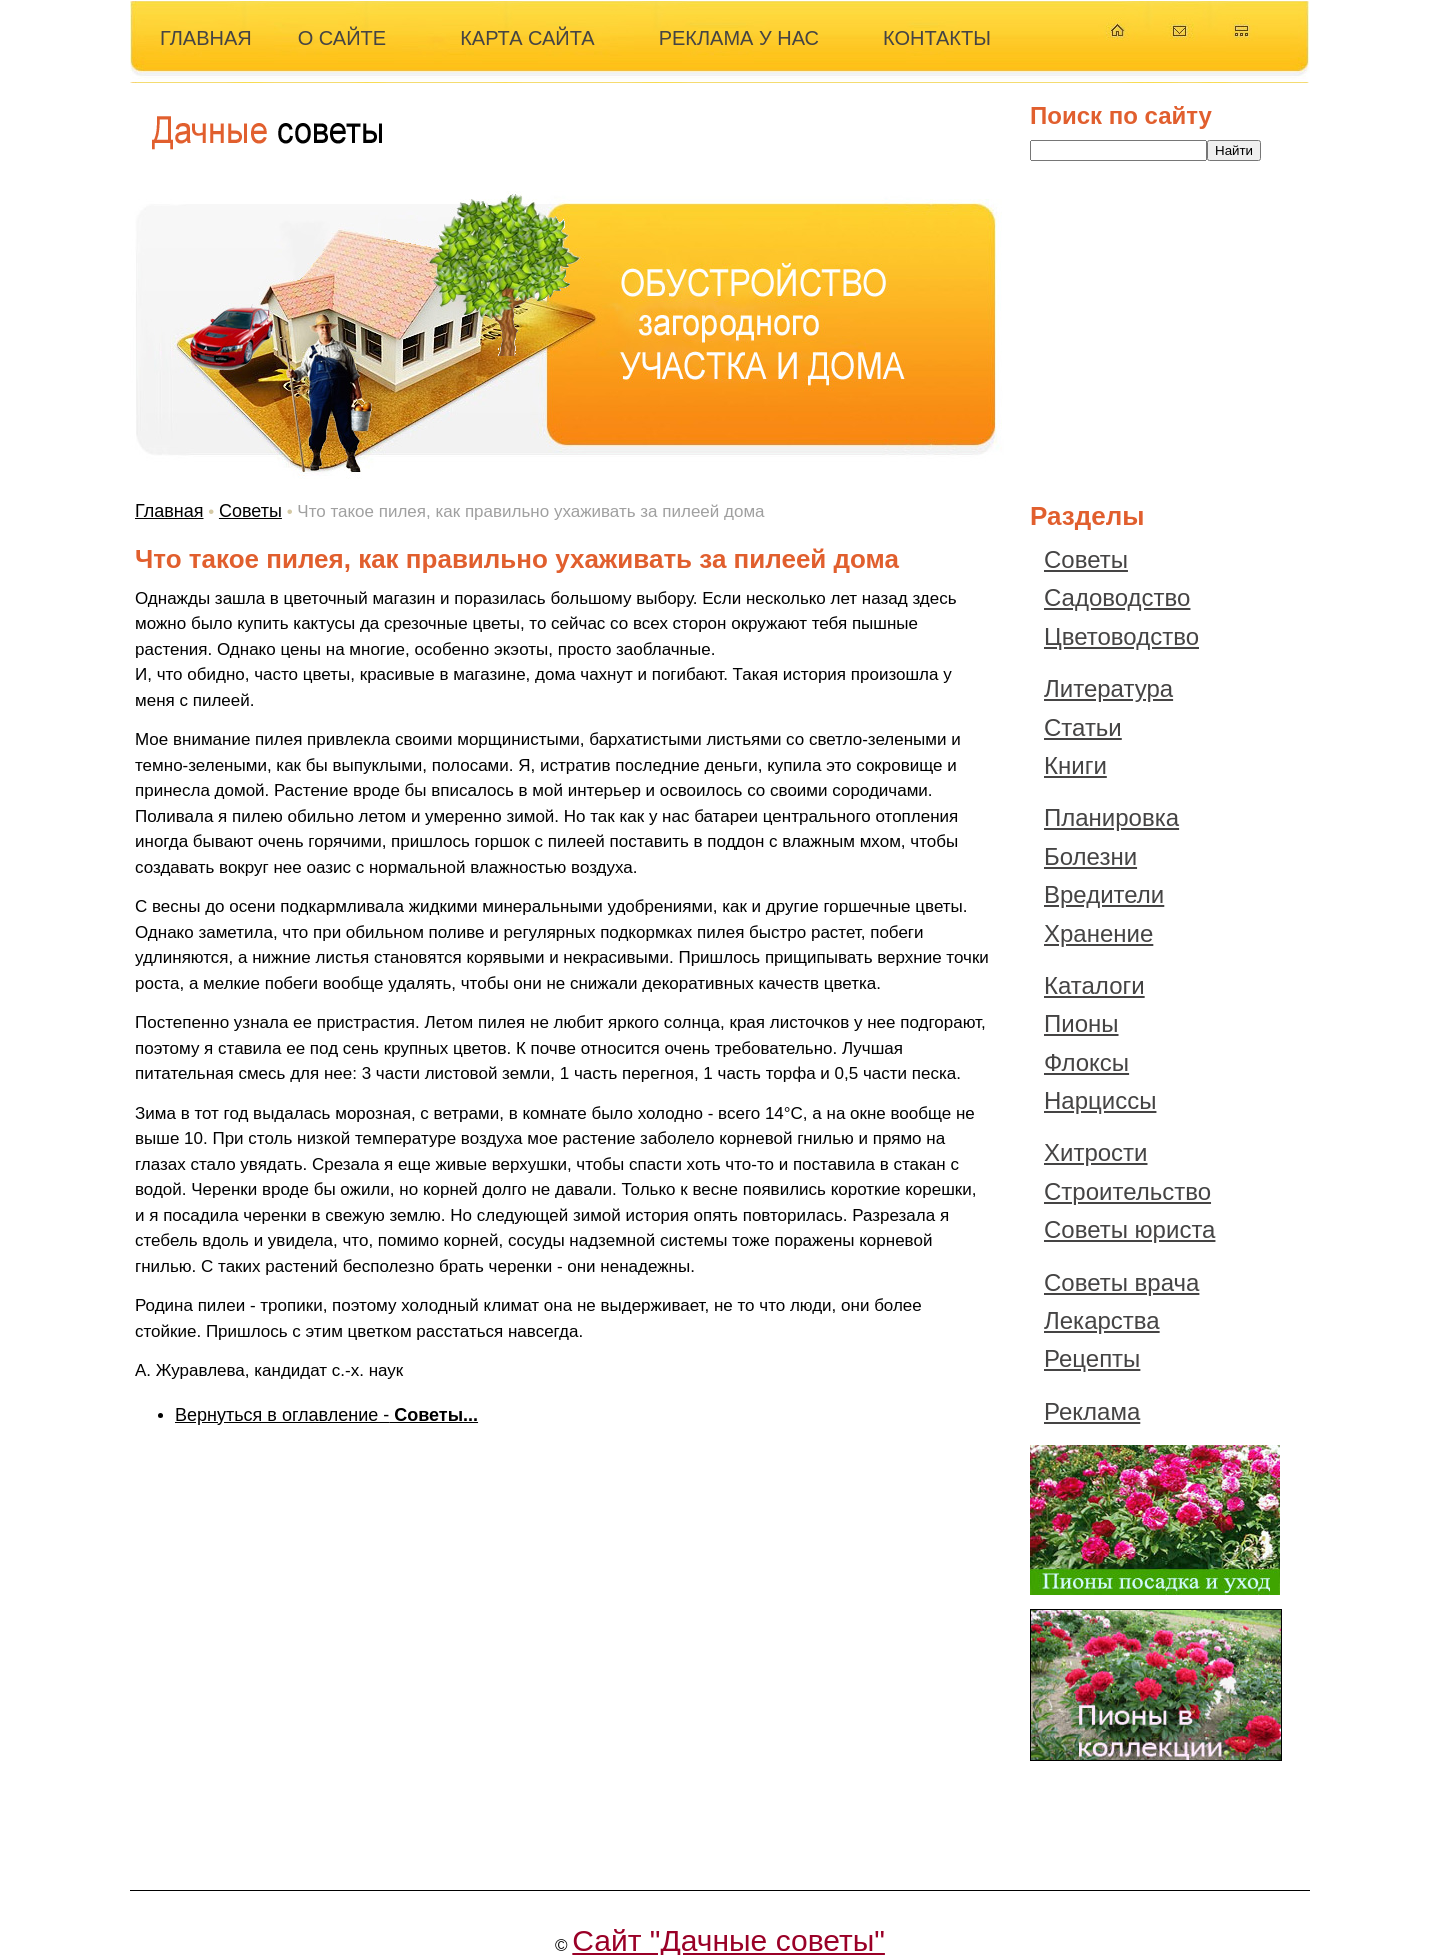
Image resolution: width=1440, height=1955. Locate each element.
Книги (1075, 765)
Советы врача (1121, 1282)
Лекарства (1102, 1320)
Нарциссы (1100, 1100)
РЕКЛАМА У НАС (739, 38)
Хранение (1098, 933)
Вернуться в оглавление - (326, 1415)
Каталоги (1094, 985)
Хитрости (1096, 1152)
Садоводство (1117, 597)
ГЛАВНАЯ (206, 38)
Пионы (1081, 1023)
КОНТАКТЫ (937, 38)
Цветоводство (1121, 636)
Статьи (1083, 727)
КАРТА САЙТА (527, 38)
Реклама (1092, 1411)
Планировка (1111, 817)
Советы (250, 511)
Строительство (1127, 1191)
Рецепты (1092, 1358)
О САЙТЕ (342, 38)
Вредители (1104, 894)
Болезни (1090, 856)
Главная (169, 511)
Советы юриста (1129, 1229)
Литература (1108, 688)
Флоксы (1086, 1062)
